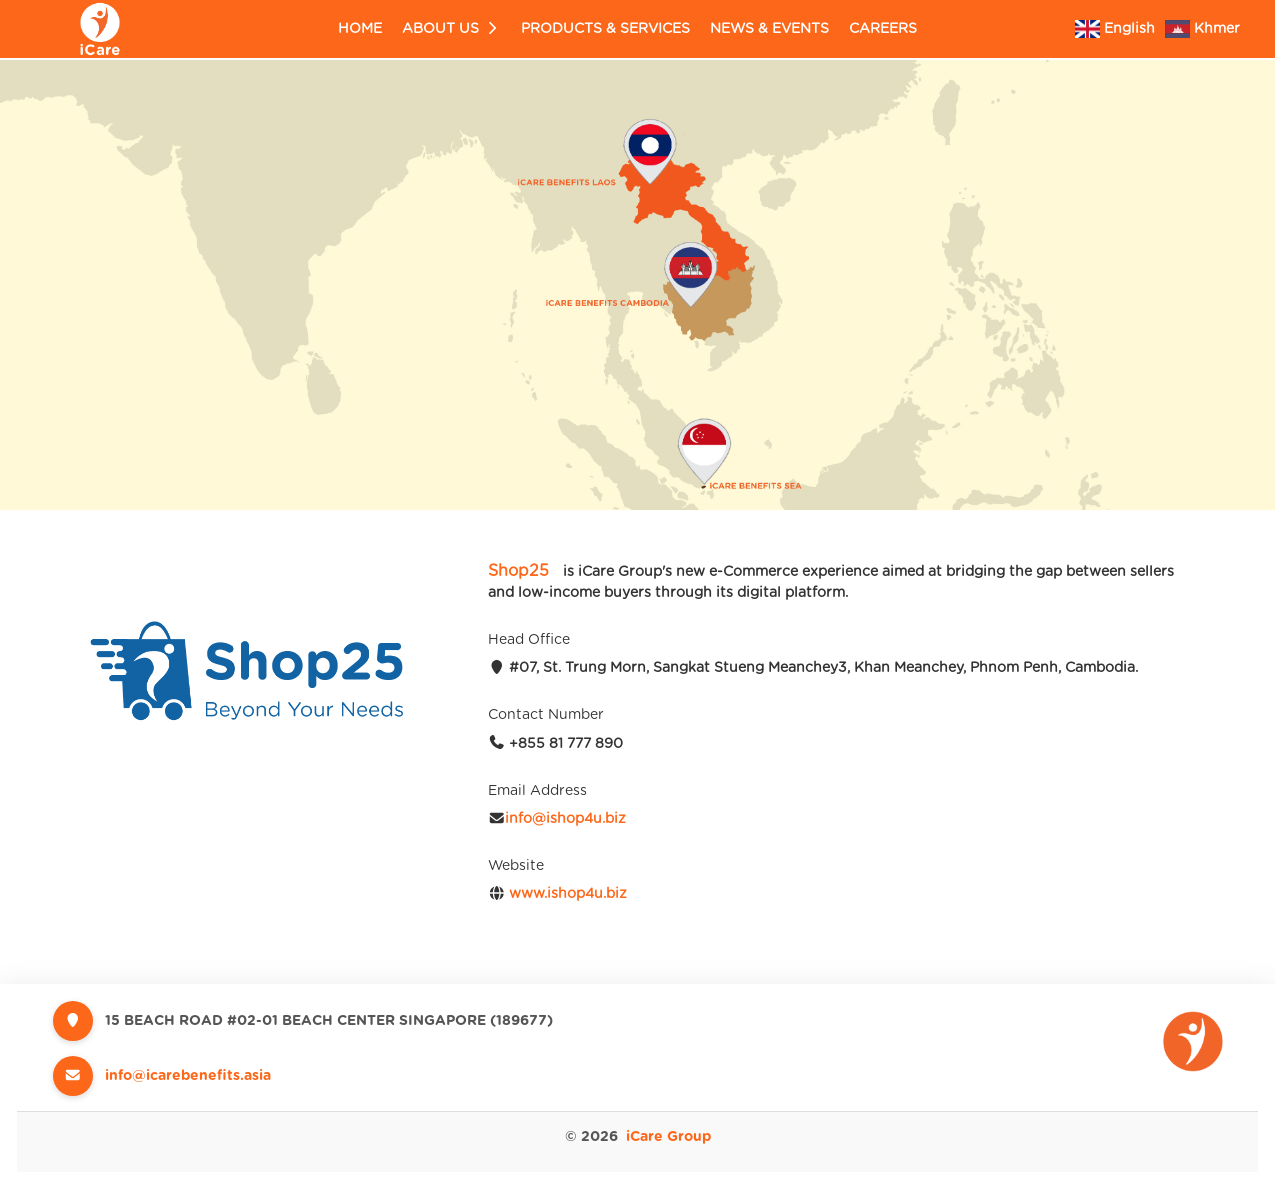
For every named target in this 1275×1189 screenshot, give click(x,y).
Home (360, 29)
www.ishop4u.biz (568, 894)
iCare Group (668, 1137)
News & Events (769, 29)
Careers (883, 29)
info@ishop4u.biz (565, 819)
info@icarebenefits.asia (188, 1076)
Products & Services (605, 29)
